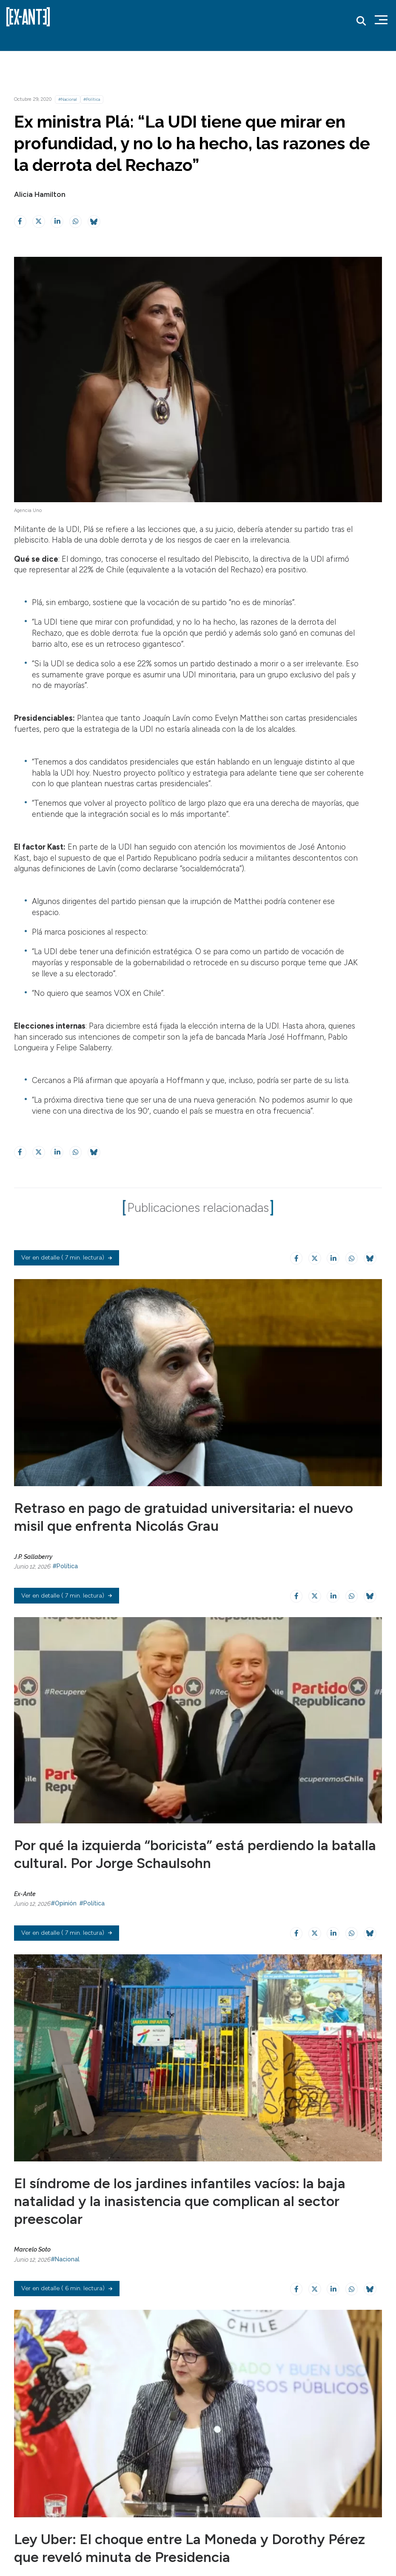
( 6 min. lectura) (66, 2380)
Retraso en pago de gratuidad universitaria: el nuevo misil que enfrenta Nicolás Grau (193, 1541)
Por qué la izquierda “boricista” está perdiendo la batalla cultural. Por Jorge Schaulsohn (181, 1901)
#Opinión (64, 1949)
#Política (91, 99)
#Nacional (67, 99)
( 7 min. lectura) (66, 1282)
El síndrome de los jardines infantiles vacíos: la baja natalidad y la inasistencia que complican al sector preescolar (189, 2269)
